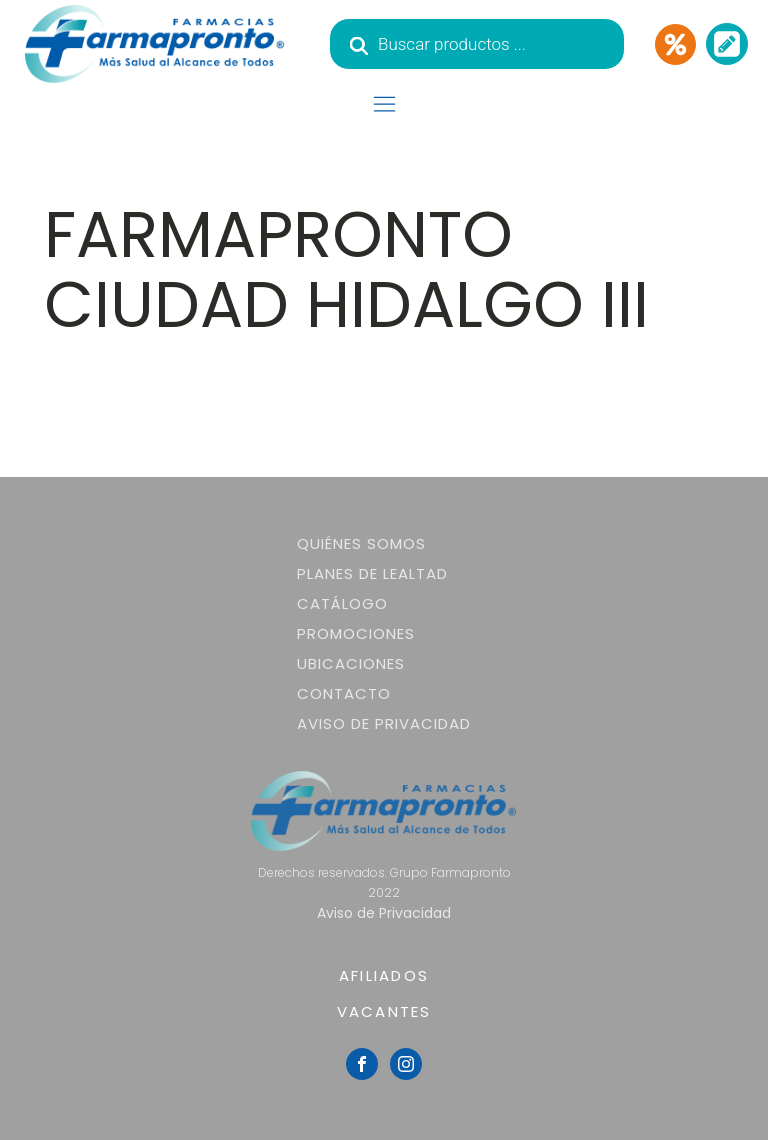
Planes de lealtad (372, 573)
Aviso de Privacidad (384, 723)
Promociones (356, 633)
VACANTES (384, 1011)
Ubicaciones (351, 663)
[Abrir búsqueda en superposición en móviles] (477, 44)
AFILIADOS (384, 975)
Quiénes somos (361, 543)
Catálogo (342, 603)
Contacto (344, 693)
